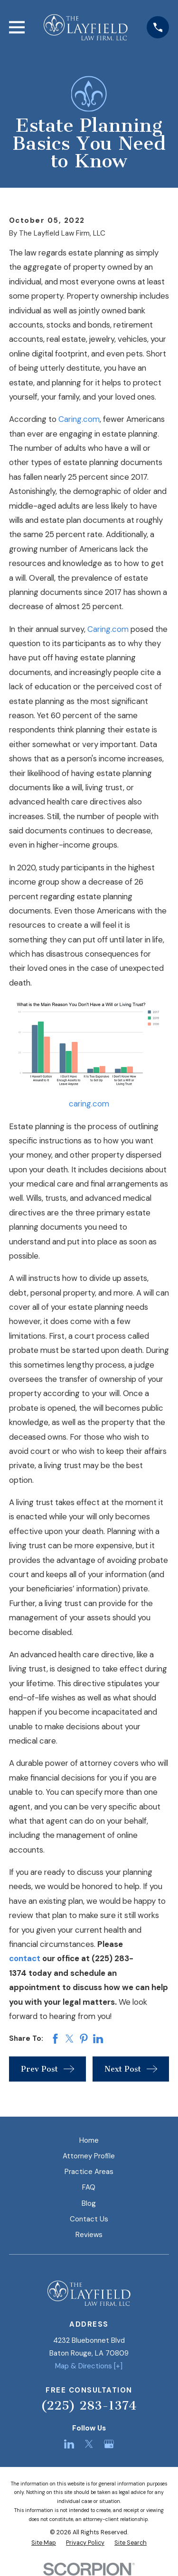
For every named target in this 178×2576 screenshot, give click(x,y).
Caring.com (79, 419)
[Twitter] (89, 2444)
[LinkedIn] (69, 2444)
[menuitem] (43, 2543)
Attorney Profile (89, 2156)
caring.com (89, 1103)
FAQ (88, 2187)
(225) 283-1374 (89, 2405)
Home (89, 2140)
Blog (89, 2203)
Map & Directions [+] (88, 2366)
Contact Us (89, 2219)
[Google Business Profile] (109, 2444)
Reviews (89, 2234)
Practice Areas (89, 2171)
